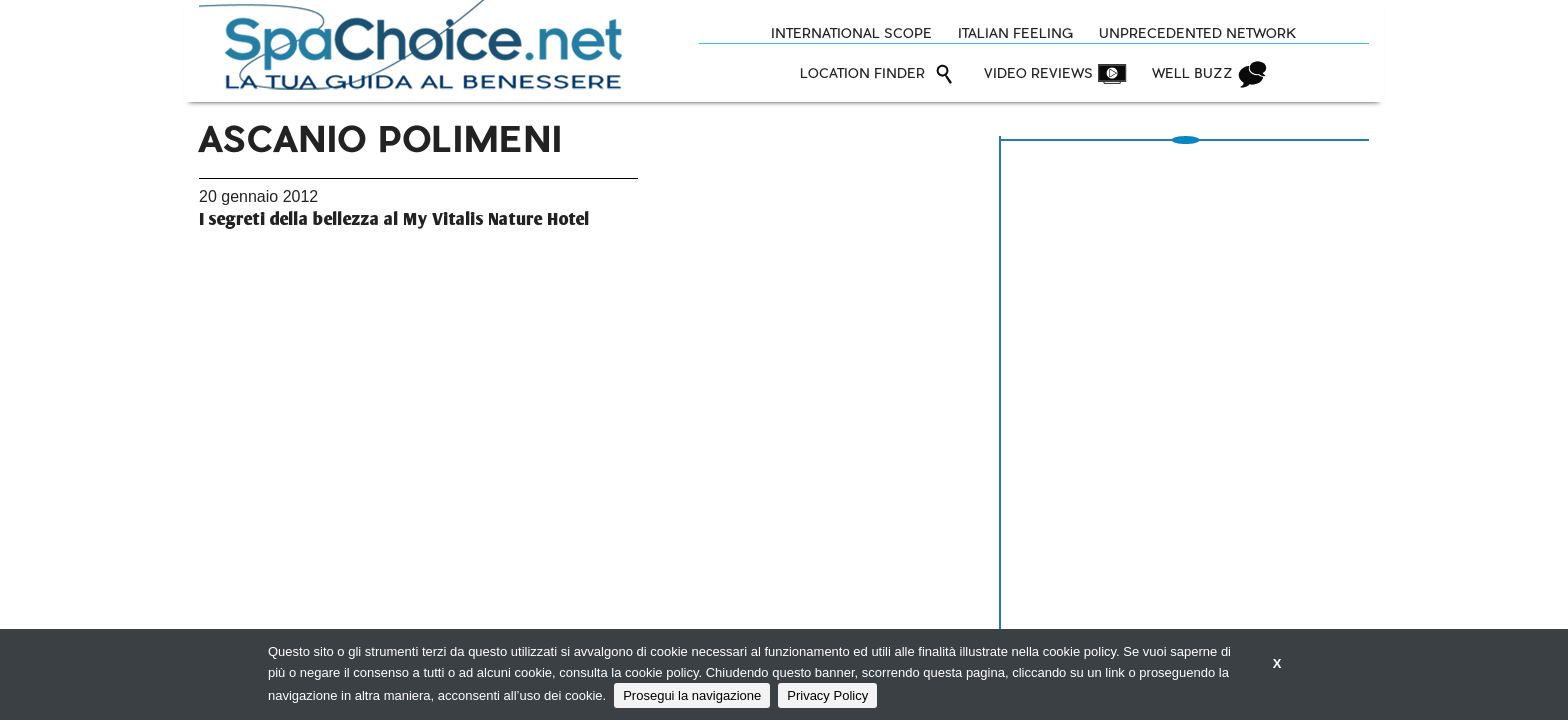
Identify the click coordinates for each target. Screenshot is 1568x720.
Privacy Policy (827, 695)
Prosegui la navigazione (692, 695)
